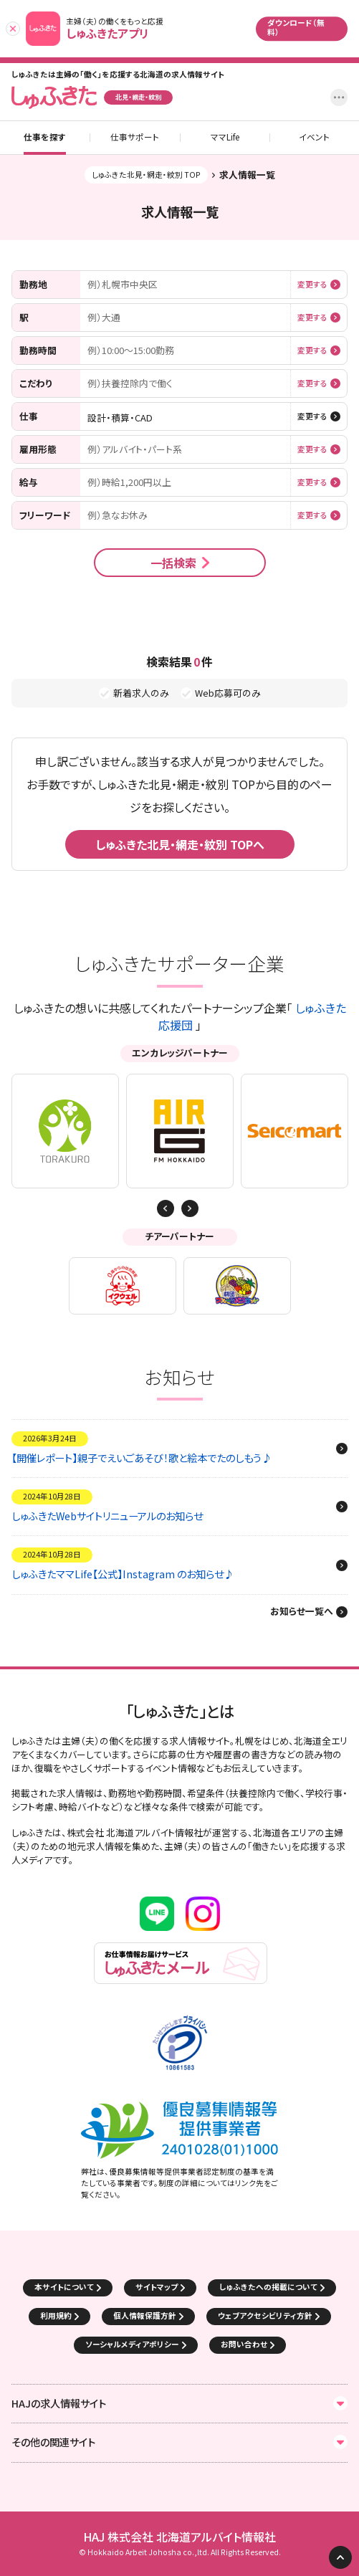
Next (165, 1208)
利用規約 (56, 2315)
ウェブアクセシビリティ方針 (265, 2315)
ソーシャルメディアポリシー (132, 2344)
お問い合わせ (244, 2344)
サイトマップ (156, 2286)
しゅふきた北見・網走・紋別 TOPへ (179, 844)
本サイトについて (64, 2286)
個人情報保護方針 (144, 2315)
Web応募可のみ (228, 693)
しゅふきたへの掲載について (268, 2286)
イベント (314, 137)
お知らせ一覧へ (301, 1612)
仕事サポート (134, 137)
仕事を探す (45, 137)
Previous (189, 1208)
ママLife (225, 137)
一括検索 (173, 562)
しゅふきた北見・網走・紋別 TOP (146, 174)
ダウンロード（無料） (296, 27)
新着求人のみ (141, 693)
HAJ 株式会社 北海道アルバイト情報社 (179, 2537)
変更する (312, 285)
